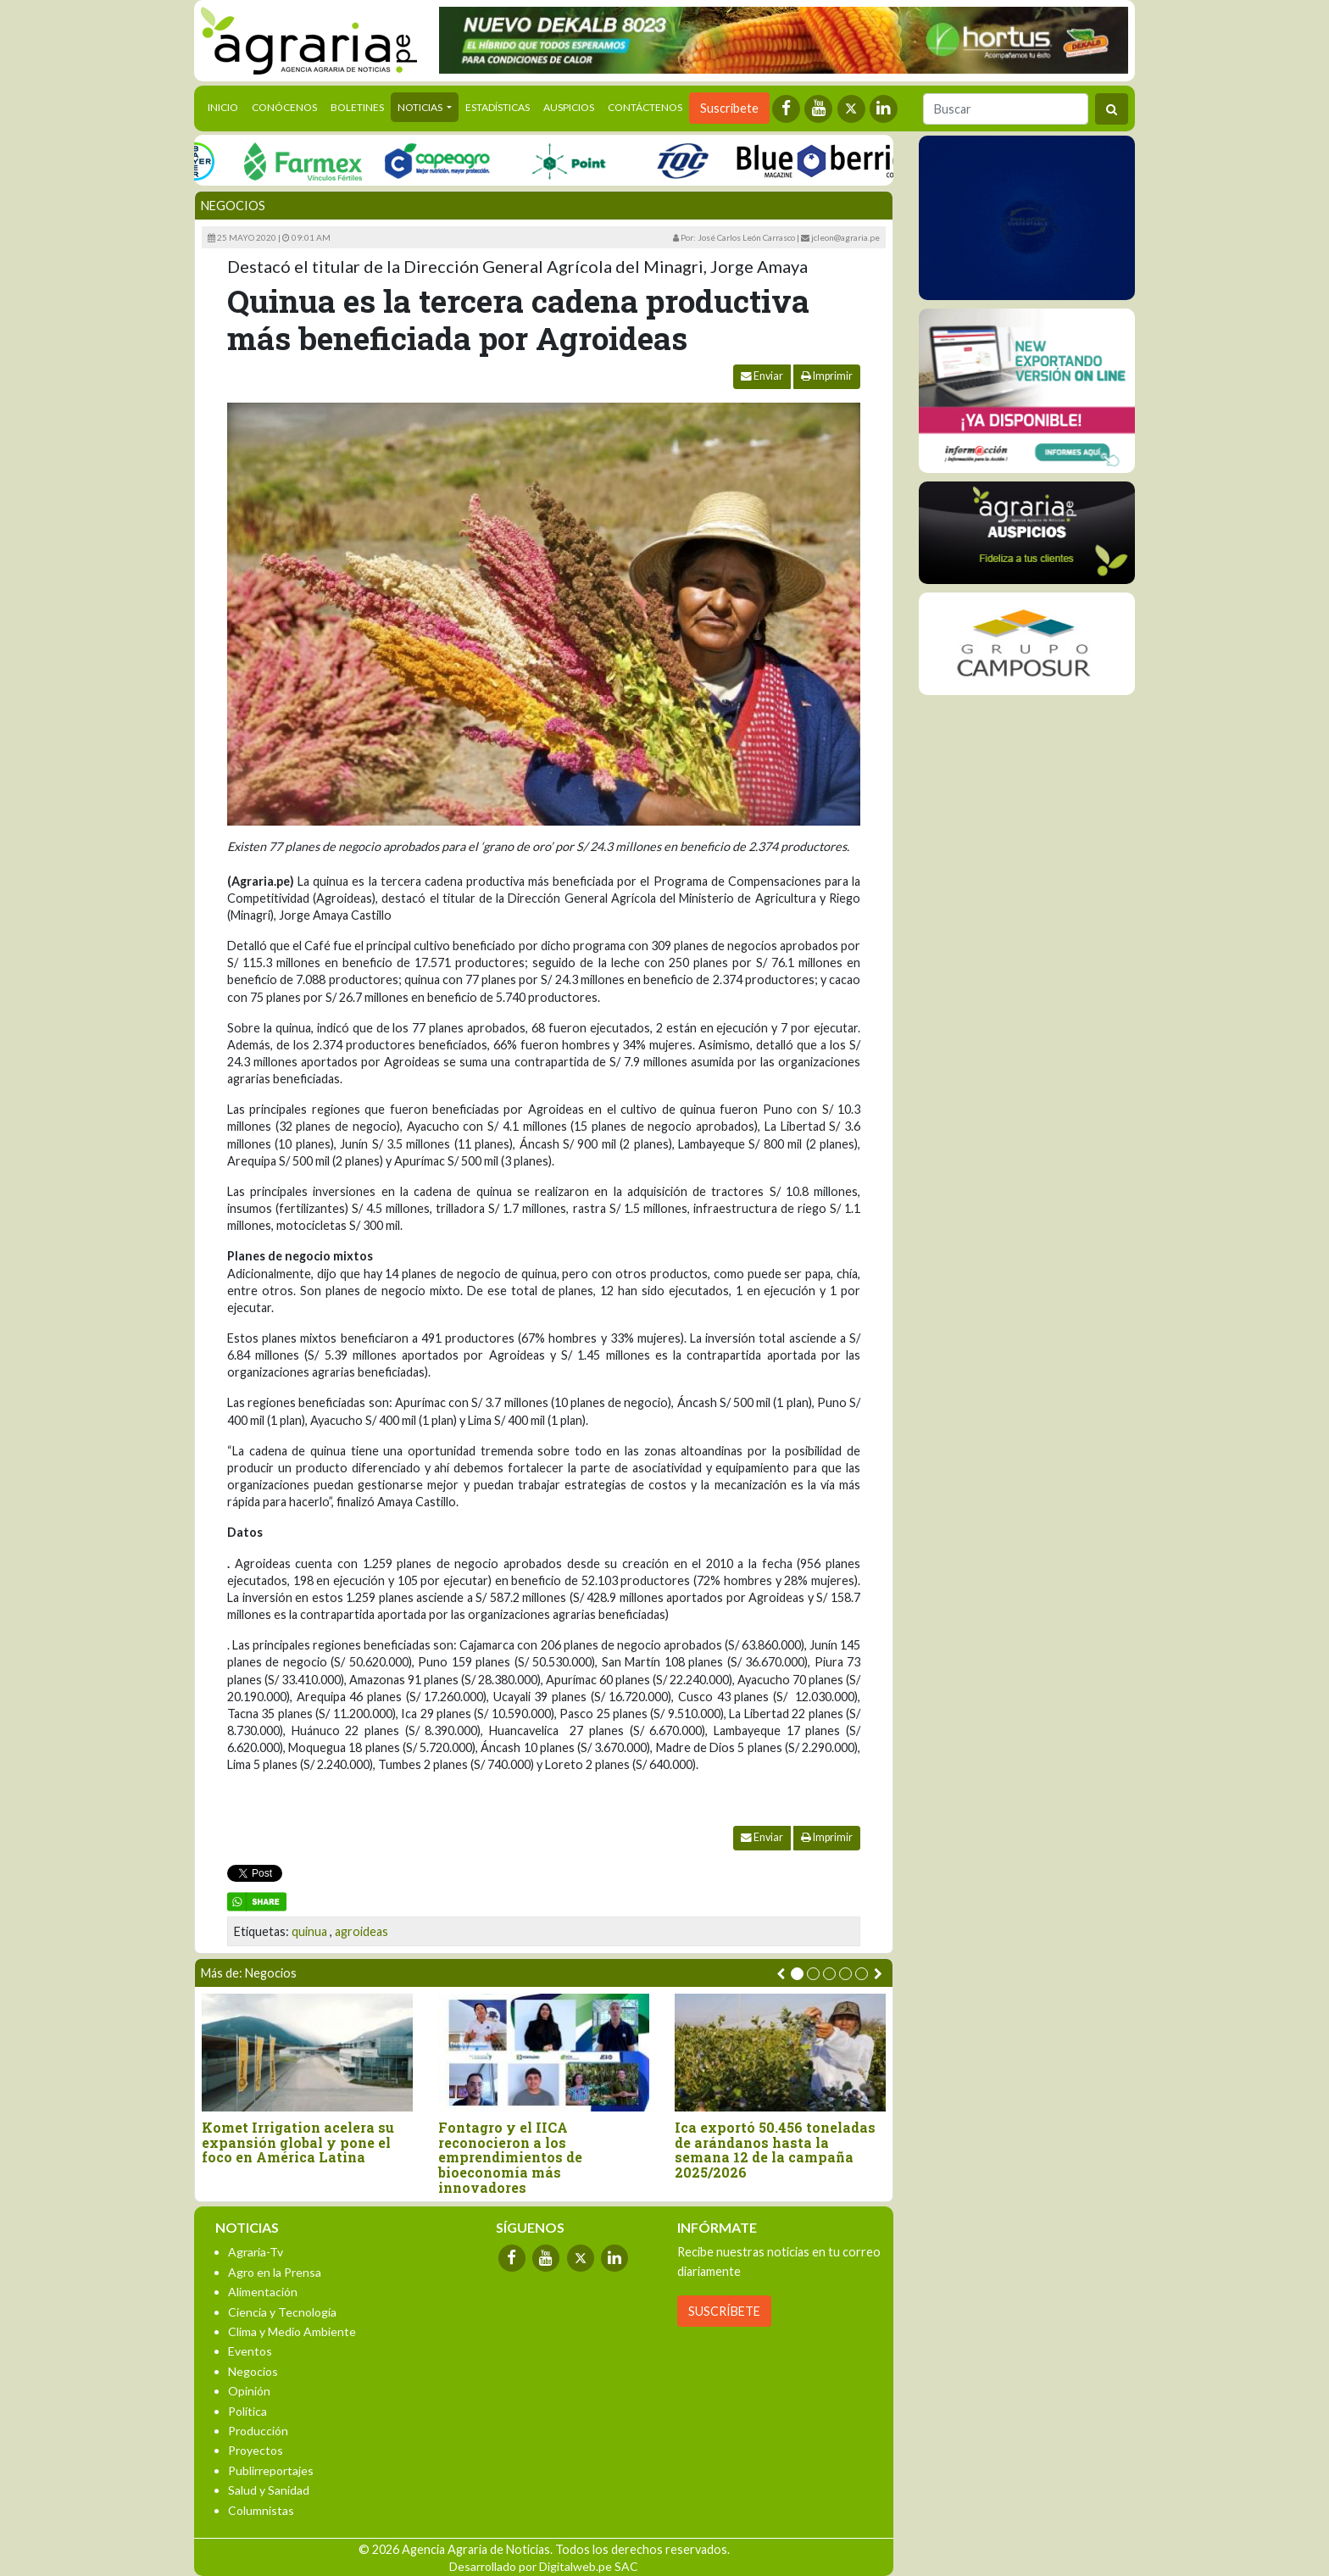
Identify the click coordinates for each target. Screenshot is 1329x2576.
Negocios (233, 205)
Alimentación (262, 2291)
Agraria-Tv (255, 2252)
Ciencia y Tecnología (282, 2312)
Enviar (762, 376)
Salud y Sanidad (268, 2490)
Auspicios (568, 107)
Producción (258, 2430)
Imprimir (827, 376)
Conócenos (284, 107)
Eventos (250, 2351)
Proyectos (255, 2450)
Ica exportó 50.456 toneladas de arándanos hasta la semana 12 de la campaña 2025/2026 (775, 2149)
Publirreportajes (271, 2470)
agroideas (361, 1931)
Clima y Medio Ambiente (292, 2331)
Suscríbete (729, 108)
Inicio (226, 106)
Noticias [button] (421, 107)
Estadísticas (497, 107)
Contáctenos (645, 107)
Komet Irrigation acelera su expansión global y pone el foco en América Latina (298, 2142)
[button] (797, 1973)
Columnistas (261, 2510)
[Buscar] (1005, 109)
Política (247, 2411)
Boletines (357, 107)
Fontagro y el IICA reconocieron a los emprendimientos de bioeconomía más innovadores (510, 2157)
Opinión (249, 2391)
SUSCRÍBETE (724, 2311)
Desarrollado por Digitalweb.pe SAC (543, 2566)
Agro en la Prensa (274, 2272)
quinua (309, 1931)
